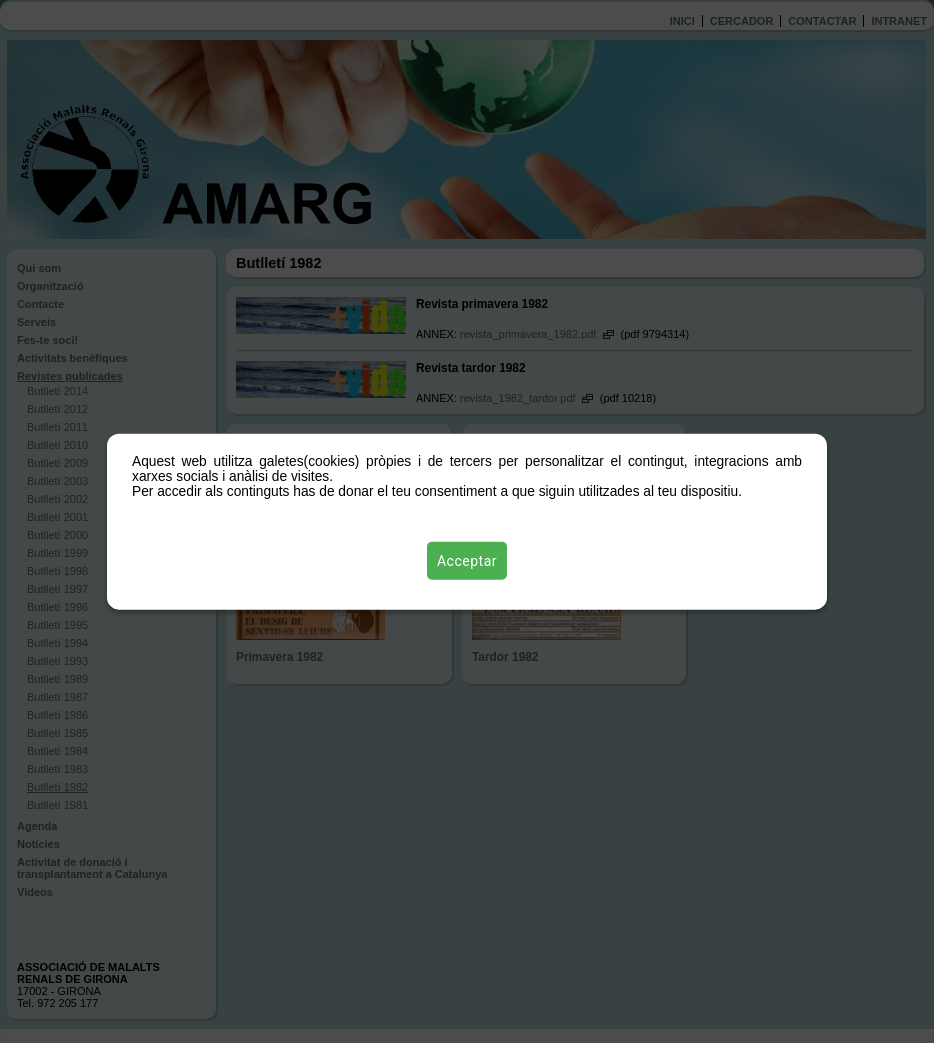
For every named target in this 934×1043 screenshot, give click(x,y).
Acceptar (467, 561)
